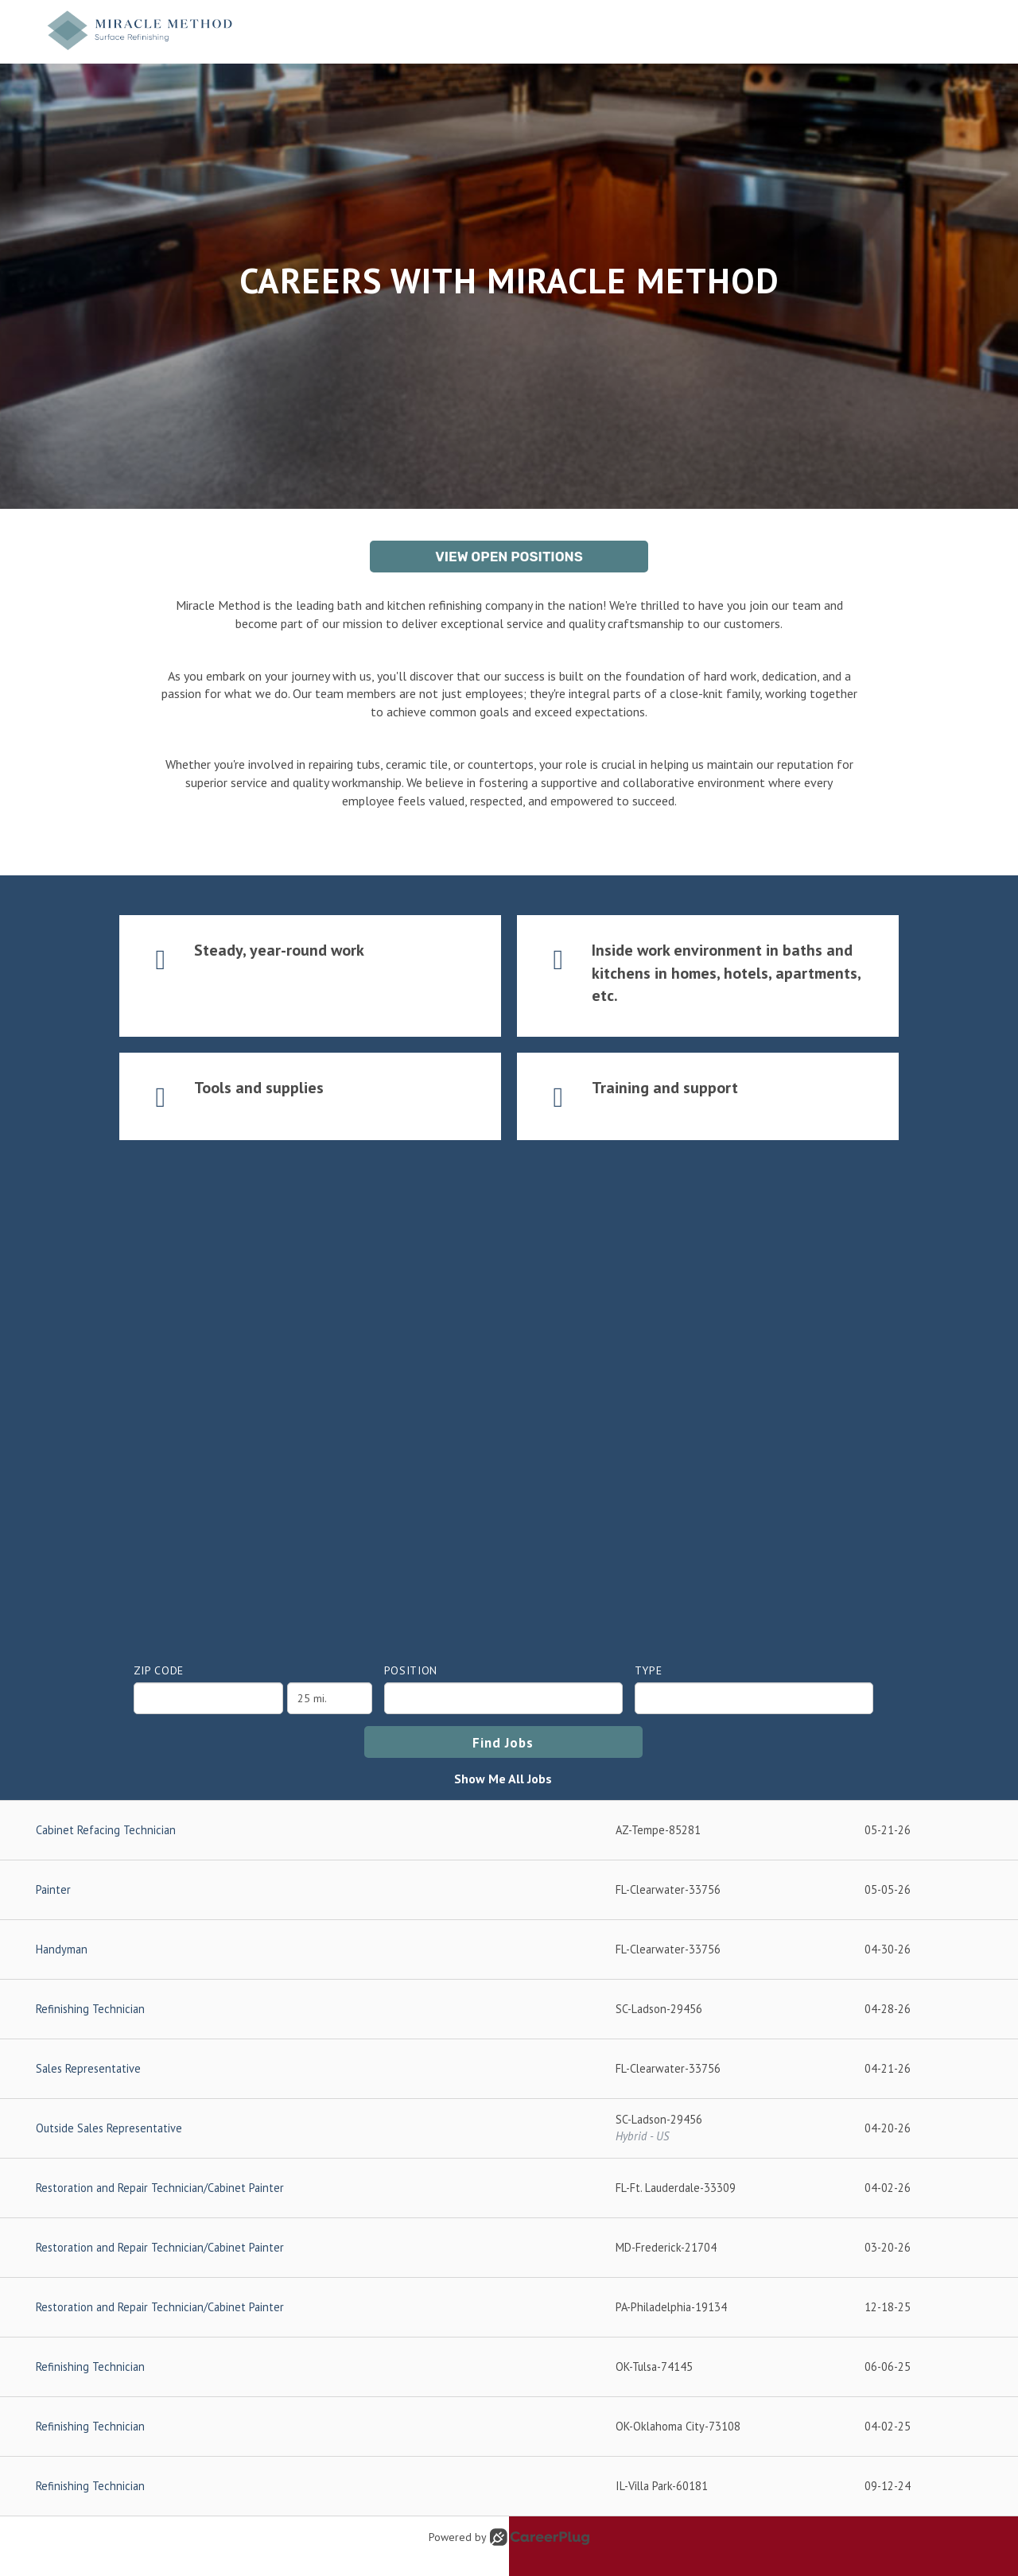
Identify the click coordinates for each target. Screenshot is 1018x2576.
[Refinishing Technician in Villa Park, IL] (509, 2486)
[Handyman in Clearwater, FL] (509, 1950)
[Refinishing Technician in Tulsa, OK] (509, 2367)
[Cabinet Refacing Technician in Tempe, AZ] (509, 1830)
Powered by (509, 2537)
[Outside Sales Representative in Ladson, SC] (509, 2129)
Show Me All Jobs (503, 1779)
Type (648, 1670)
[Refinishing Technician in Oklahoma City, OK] (509, 2427)
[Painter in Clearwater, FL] (509, 1890)
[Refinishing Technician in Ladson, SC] (509, 2009)
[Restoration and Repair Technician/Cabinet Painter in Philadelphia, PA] (509, 2307)
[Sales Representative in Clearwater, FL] (509, 2069)
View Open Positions (509, 556)
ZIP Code (159, 1670)
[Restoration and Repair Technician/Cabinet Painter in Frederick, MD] (509, 2248)
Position (411, 1670)
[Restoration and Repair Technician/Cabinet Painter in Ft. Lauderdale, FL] (509, 2188)
